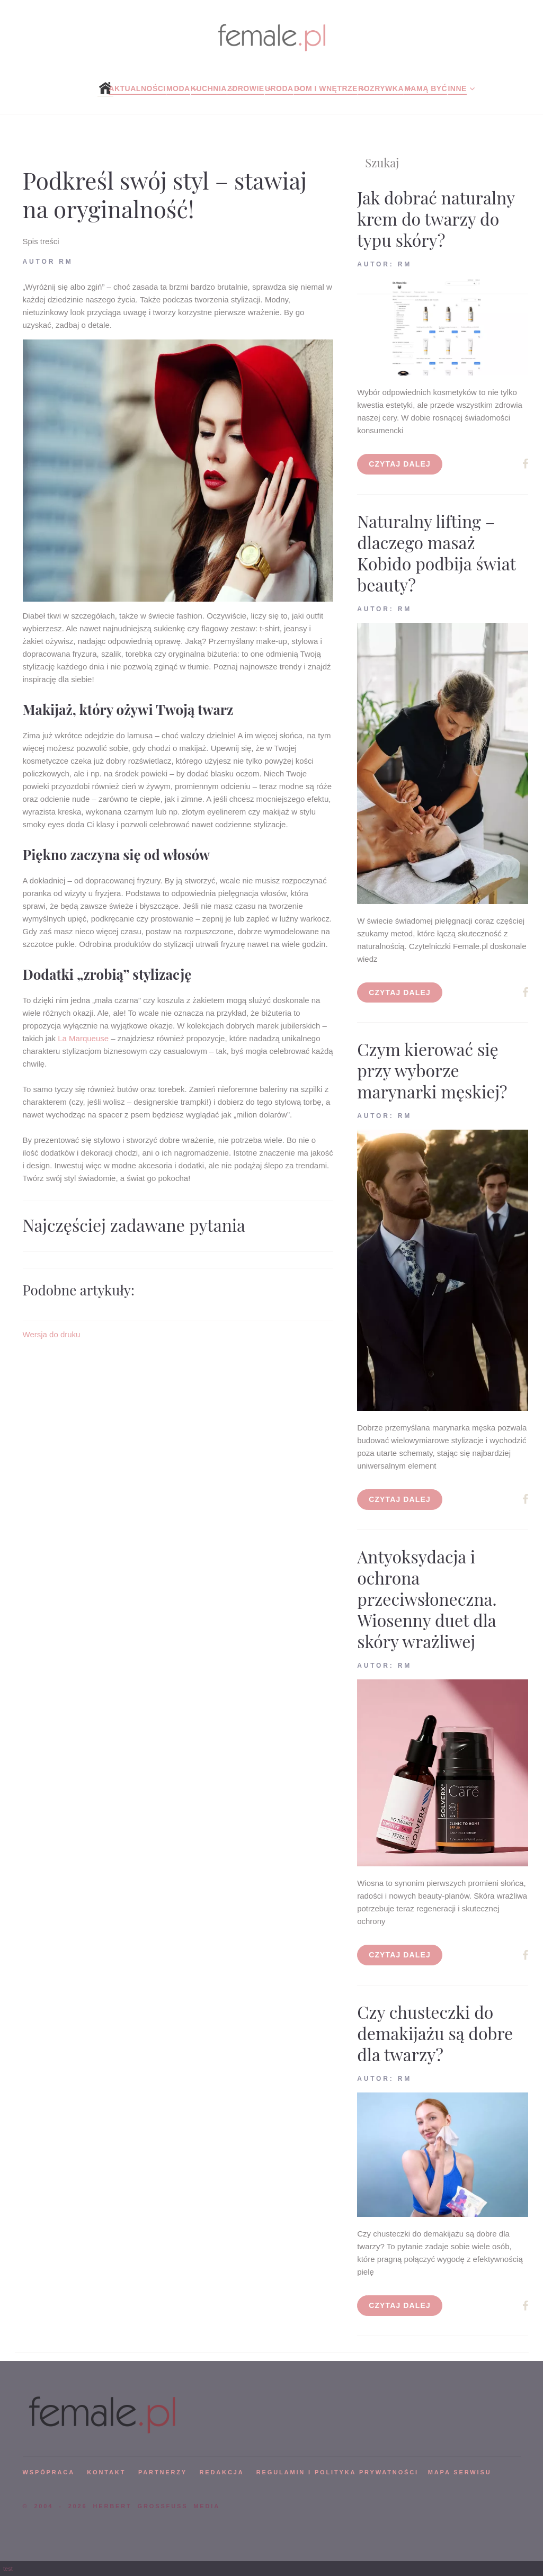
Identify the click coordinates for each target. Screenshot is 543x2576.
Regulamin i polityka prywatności (337, 2472)
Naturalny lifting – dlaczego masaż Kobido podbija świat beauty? (436, 552)
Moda (178, 88)
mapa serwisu (460, 2472)
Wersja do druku (52, 1334)
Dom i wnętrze (326, 88)
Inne (457, 88)
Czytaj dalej (400, 464)
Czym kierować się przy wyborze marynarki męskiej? (432, 1070)
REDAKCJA (222, 2472)
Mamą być (425, 88)
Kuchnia (209, 88)
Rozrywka (381, 88)
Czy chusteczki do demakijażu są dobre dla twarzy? (435, 2032)
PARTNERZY (162, 2472)
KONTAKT (106, 2472)
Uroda (279, 88)
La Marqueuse (83, 1038)
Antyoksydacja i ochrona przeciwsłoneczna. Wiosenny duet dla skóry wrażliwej (426, 1598)
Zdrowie (245, 88)
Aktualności (137, 88)
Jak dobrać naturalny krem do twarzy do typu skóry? (435, 218)
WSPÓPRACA (49, 2472)
